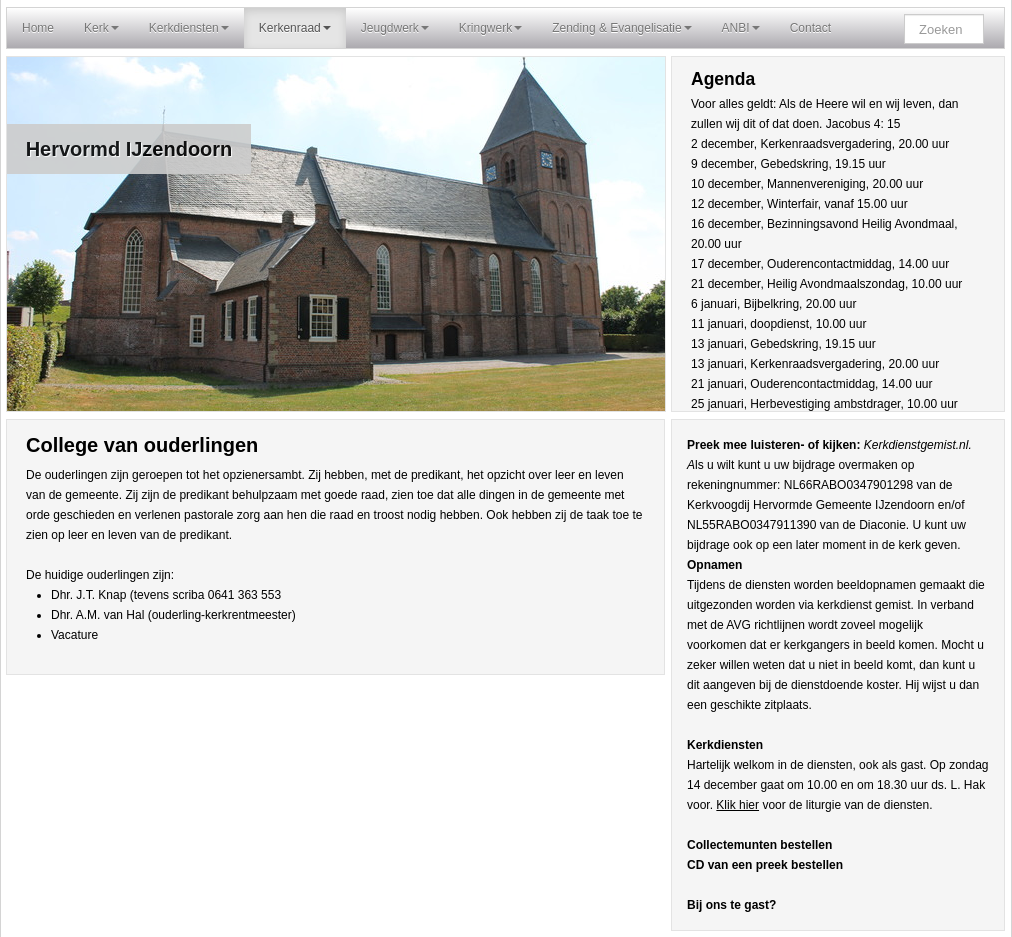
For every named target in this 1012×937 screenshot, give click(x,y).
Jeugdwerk (395, 28)
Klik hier (737, 805)
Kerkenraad (295, 28)
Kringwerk (490, 28)
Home (38, 28)
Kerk (101, 28)
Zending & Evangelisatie (621, 28)
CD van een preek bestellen (765, 865)
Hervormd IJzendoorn (129, 149)
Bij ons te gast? (731, 905)
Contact (810, 28)
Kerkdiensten (189, 28)
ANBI (741, 28)
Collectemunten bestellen (759, 845)
